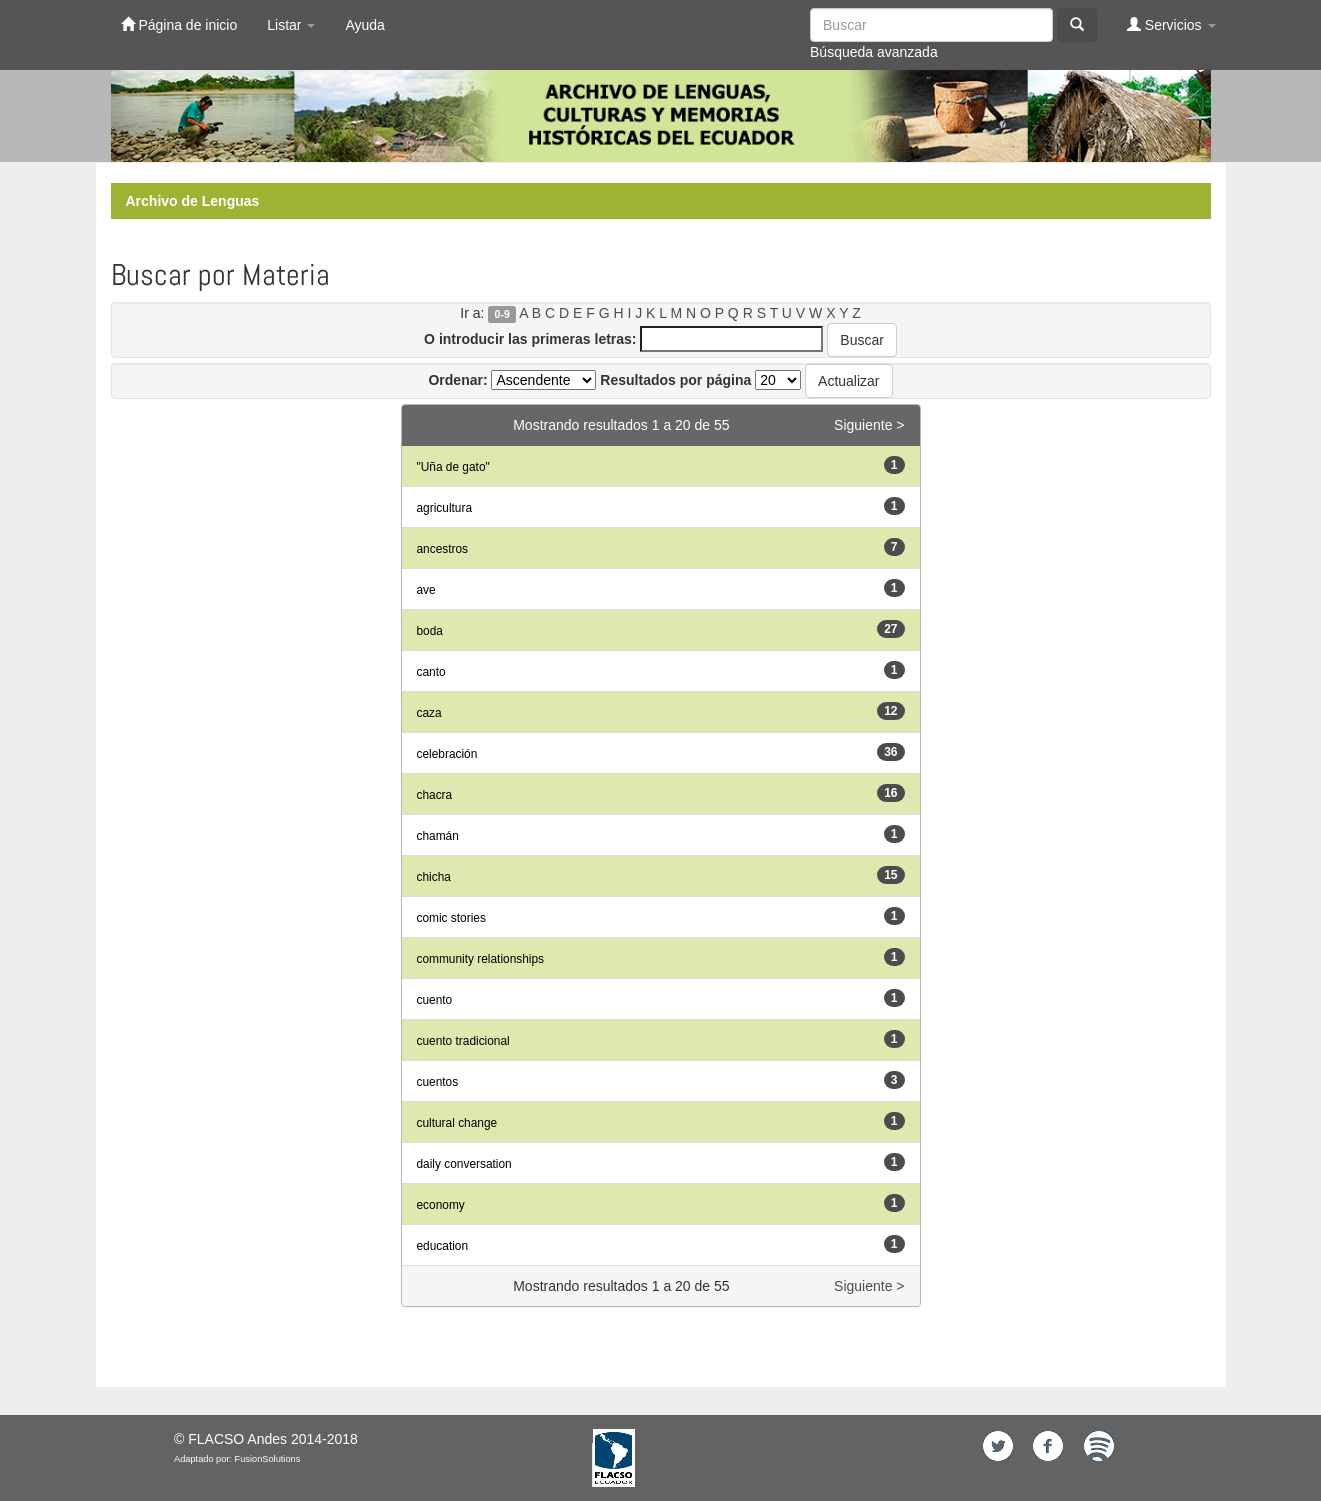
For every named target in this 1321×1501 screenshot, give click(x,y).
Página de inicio (179, 24)
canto (431, 672)
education (443, 1246)
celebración (447, 754)
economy (441, 1205)
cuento (435, 1000)
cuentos (438, 1082)
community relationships (481, 959)
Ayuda (364, 25)
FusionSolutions (268, 1459)
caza (429, 713)
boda (430, 631)
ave (426, 590)
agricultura (445, 508)
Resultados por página (675, 380)
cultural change (457, 1123)
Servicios (1171, 24)
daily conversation (464, 1164)
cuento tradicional (463, 1041)
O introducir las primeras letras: (530, 339)
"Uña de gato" (453, 467)
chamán (438, 836)
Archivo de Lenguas (193, 201)
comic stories (451, 918)
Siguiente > (869, 425)
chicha (434, 877)
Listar (291, 25)
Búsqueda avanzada (874, 52)
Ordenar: (457, 380)
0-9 (502, 314)
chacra (435, 795)
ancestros (443, 549)
